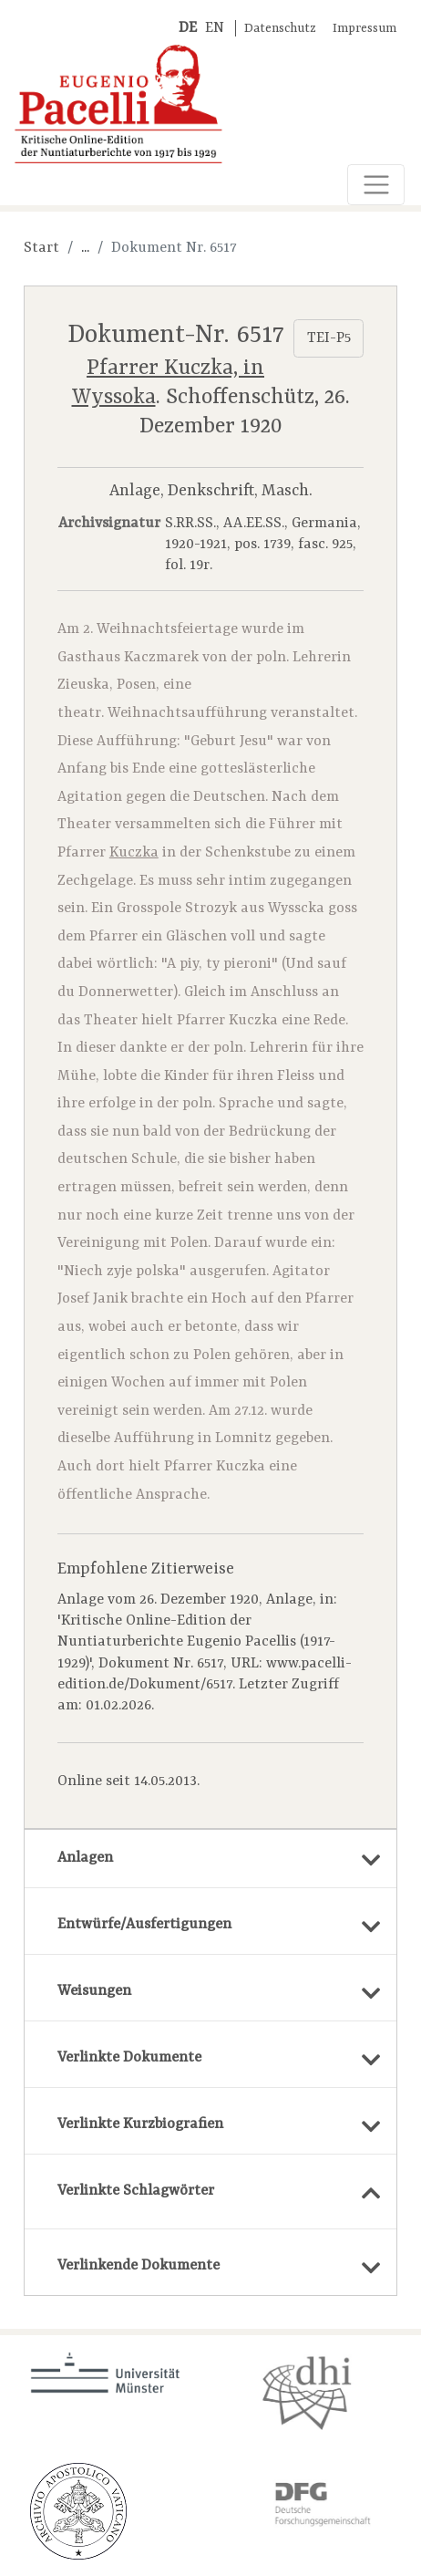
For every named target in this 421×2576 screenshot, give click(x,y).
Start (41, 248)
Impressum (364, 29)
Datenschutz (280, 29)
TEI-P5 (329, 338)
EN (214, 28)
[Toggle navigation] (376, 184)
